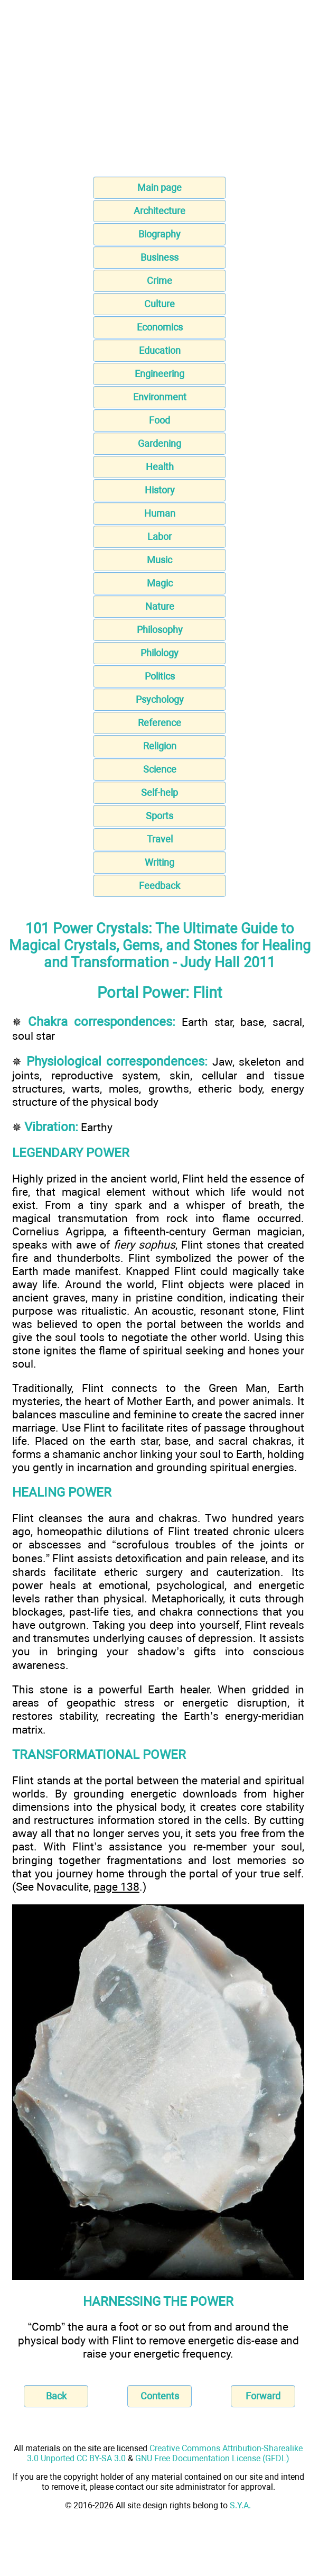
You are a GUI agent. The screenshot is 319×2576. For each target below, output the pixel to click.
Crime (159, 280)
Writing (159, 862)
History (160, 490)
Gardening (159, 443)
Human (159, 513)
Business (159, 257)
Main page (159, 187)
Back (56, 2395)
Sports (159, 815)
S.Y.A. (240, 2505)
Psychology (160, 699)
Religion (159, 745)
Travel (160, 839)
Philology (159, 652)
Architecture (159, 210)
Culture (159, 303)
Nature (159, 606)
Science (159, 769)
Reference (159, 722)
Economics (160, 327)
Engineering (159, 373)
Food (159, 420)
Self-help (159, 792)
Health (160, 466)
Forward (263, 2395)
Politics (160, 676)
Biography (159, 234)
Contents (159, 2395)
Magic (160, 583)
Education (160, 350)
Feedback (159, 885)
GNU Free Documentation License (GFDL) (212, 2458)
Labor (159, 536)
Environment (159, 396)
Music (159, 559)
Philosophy (160, 629)
